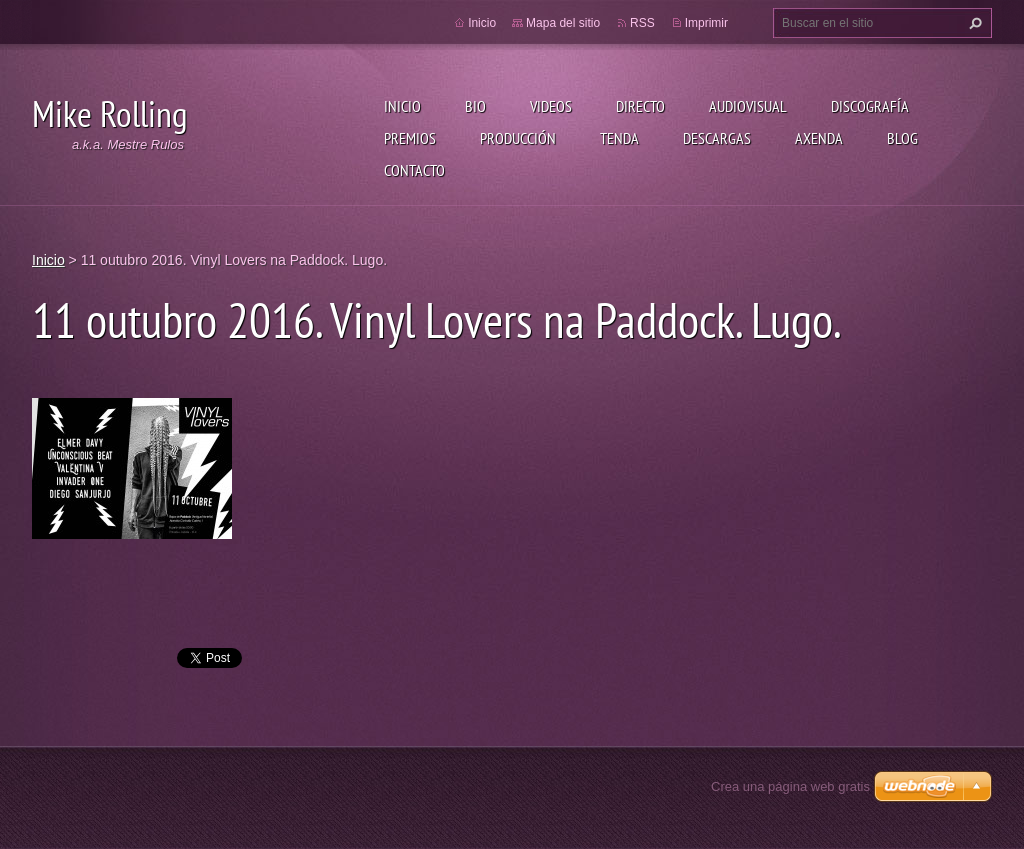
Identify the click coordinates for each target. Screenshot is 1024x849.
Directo (640, 106)
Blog (902, 138)
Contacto (414, 170)
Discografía (870, 106)
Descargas (717, 138)
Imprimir (706, 23)
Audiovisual (748, 106)
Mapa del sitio (563, 23)
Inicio (402, 106)
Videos (551, 106)
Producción (518, 138)
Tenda (619, 138)
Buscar (973, 23)
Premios (410, 138)
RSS (642, 23)
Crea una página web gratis (790, 786)
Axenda (819, 138)
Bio (475, 106)
